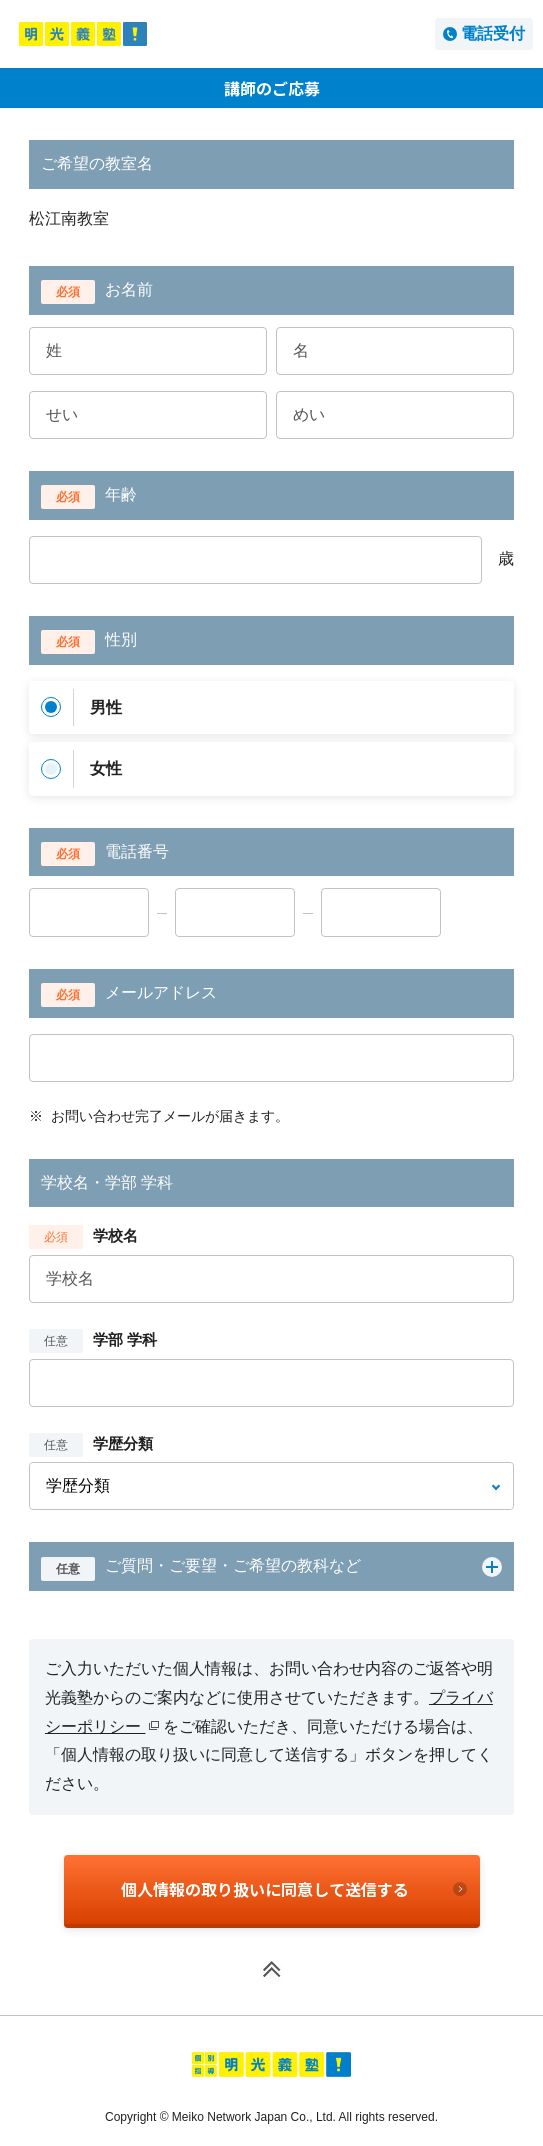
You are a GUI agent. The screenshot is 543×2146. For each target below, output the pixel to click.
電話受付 (493, 33)
